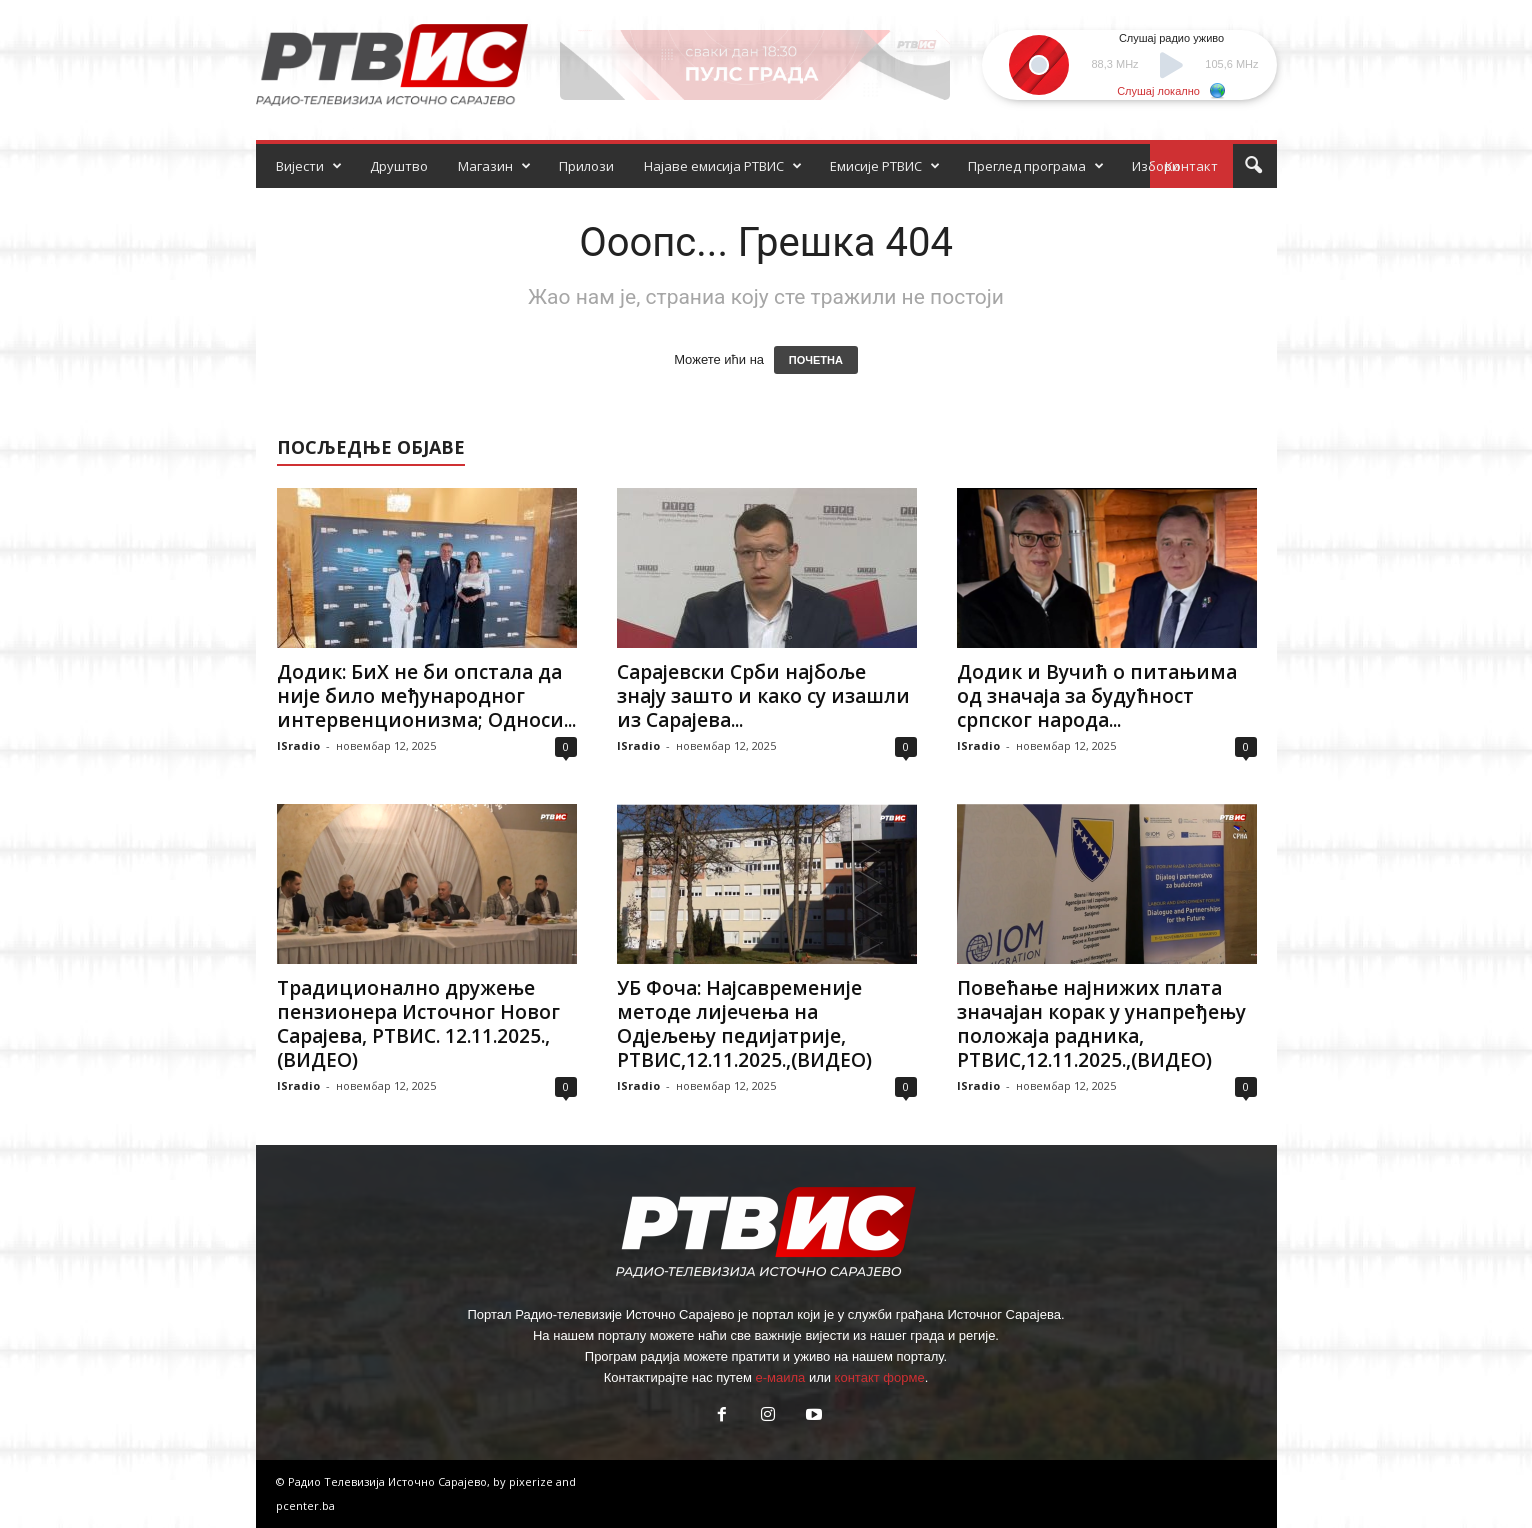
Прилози (586, 166)
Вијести (309, 166)
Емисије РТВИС (885, 166)
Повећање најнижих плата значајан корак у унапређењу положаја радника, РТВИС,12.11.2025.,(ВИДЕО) (1101, 1024)
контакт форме (880, 1377)
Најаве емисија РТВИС (723, 166)
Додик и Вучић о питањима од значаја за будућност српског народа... (1097, 696)
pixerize (532, 1481)
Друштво (399, 166)
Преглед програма (1036, 166)
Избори (1156, 166)
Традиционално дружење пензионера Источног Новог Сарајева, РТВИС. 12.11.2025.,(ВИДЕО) (418, 1024)
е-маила (780, 1377)
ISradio (298, 745)
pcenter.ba (305, 1505)
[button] (1253, 166)
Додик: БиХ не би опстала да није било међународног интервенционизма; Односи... (426, 696)
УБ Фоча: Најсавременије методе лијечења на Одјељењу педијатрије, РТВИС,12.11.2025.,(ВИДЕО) (744, 1024)
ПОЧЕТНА (816, 360)
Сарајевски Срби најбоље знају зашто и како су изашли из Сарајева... (763, 696)
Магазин (494, 166)
